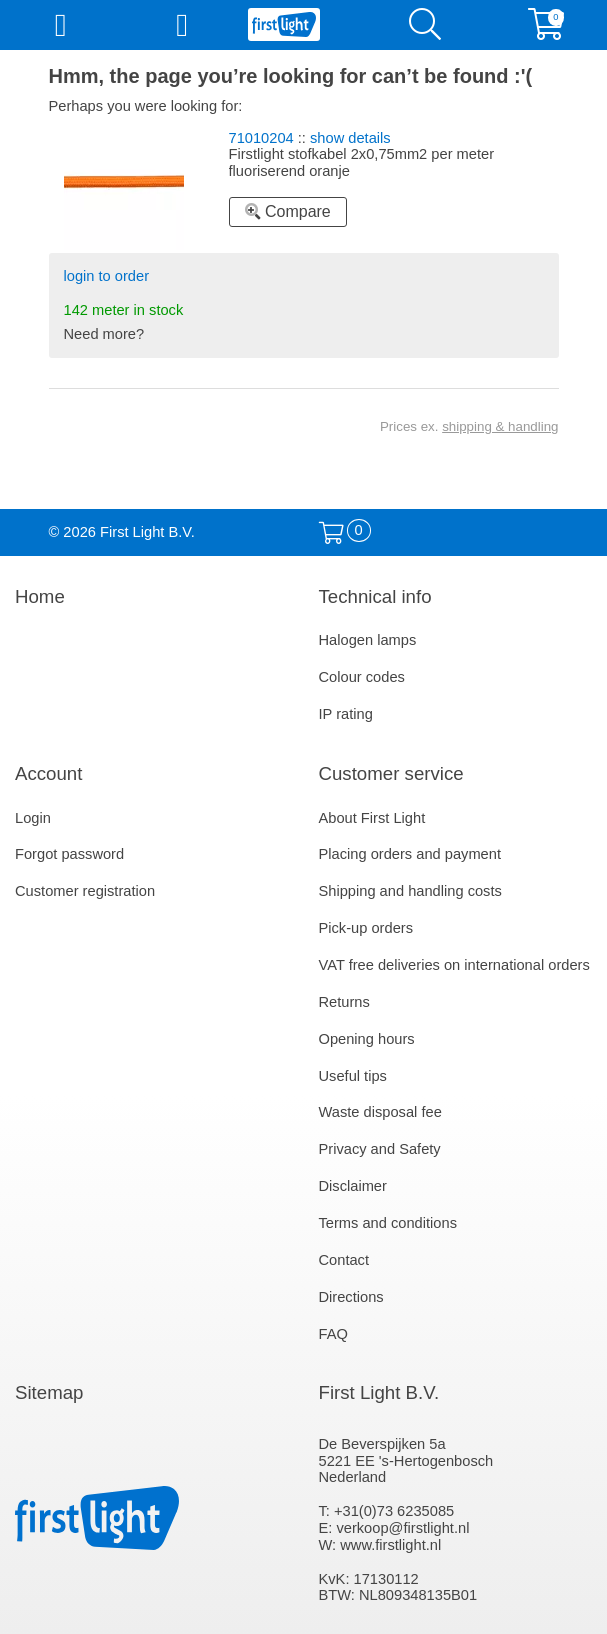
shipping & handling (500, 426)
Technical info (375, 596)
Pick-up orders (366, 928)
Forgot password (69, 854)
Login (33, 818)
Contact (344, 1260)
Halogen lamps (368, 640)
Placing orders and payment (410, 854)
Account (48, 773)
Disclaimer (353, 1186)
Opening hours (367, 1039)
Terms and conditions (388, 1223)
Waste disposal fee (380, 1112)
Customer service (391, 773)
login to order (107, 276)
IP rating (346, 714)
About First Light (372, 818)
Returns (344, 1002)
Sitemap (49, 1392)
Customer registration (85, 891)
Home (40, 596)
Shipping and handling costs (410, 891)
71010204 (261, 138)
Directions (351, 1297)
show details (350, 138)
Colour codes (362, 677)
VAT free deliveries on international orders (454, 965)
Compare (288, 211)
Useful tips (353, 1076)
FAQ (333, 1334)
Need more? (104, 334)
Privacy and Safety (380, 1149)
